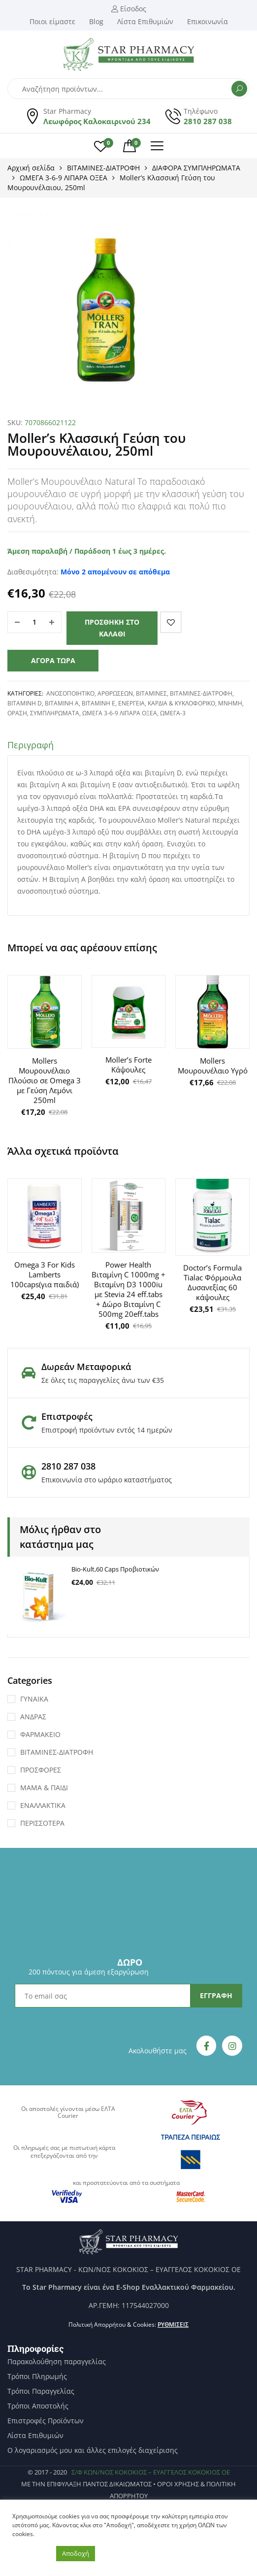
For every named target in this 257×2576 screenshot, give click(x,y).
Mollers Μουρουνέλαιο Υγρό (213, 1065)
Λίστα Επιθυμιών (35, 2435)
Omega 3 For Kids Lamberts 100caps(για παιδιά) (44, 1274)
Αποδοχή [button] (75, 2553)
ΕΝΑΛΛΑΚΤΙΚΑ (42, 1805)
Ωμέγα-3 (173, 713)
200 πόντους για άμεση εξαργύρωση (89, 1971)
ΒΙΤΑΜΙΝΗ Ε (98, 703)
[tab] (128, 747)
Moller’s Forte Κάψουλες (128, 1064)
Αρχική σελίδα (31, 167)
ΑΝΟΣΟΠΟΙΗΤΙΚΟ (70, 693)
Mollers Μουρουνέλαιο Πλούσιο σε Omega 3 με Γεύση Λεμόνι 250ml (44, 1080)
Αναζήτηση (239, 89)
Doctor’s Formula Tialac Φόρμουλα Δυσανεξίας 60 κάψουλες (212, 1282)
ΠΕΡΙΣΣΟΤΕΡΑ (42, 1823)
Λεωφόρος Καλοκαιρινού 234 (97, 121)
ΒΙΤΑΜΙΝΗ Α (62, 703)
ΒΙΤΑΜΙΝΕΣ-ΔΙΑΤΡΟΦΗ (103, 167)
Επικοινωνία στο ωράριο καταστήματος (106, 1479)
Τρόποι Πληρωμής (37, 2376)
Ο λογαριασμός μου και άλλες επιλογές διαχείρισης (92, 2450)
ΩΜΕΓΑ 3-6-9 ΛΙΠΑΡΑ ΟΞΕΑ (63, 177)
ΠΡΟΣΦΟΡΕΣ (40, 1769)
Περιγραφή (30, 745)
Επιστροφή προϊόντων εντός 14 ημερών (106, 1430)
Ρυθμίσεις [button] (173, 2324)
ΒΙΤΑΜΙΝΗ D (24, 703)
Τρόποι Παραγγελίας (40, 2391)
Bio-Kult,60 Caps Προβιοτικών (115, 1569)
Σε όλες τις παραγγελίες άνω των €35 (102, 1380)
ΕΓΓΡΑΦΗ (216, 1995)
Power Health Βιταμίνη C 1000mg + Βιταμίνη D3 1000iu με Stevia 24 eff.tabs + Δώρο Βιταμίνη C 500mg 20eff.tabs (128, 1289)
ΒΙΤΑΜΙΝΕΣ (151, 693)
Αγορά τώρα (53, 660)
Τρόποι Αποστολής (37, 2406)
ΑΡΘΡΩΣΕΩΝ (115, 693)
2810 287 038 (208, 121)
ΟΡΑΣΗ (17, 713)
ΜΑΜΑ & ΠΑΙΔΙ (44, 1787)
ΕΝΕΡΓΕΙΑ (131, 703)
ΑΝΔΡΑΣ (33, 1716)
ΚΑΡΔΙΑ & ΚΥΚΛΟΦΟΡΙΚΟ (181, 703)
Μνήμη (230, 703)
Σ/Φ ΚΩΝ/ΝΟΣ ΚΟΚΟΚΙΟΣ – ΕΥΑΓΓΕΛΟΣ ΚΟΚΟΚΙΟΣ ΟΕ (150, 2472)
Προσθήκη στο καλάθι (112, 627)
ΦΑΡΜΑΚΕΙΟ (40, 1734)
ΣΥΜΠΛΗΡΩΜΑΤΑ (54, 713)
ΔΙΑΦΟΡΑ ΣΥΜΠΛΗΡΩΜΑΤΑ (196, 167)
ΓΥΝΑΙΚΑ (34, 1699)
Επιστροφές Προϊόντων (45, 2420)
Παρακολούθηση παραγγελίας (56, 2361)
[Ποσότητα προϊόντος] (34, 622)
